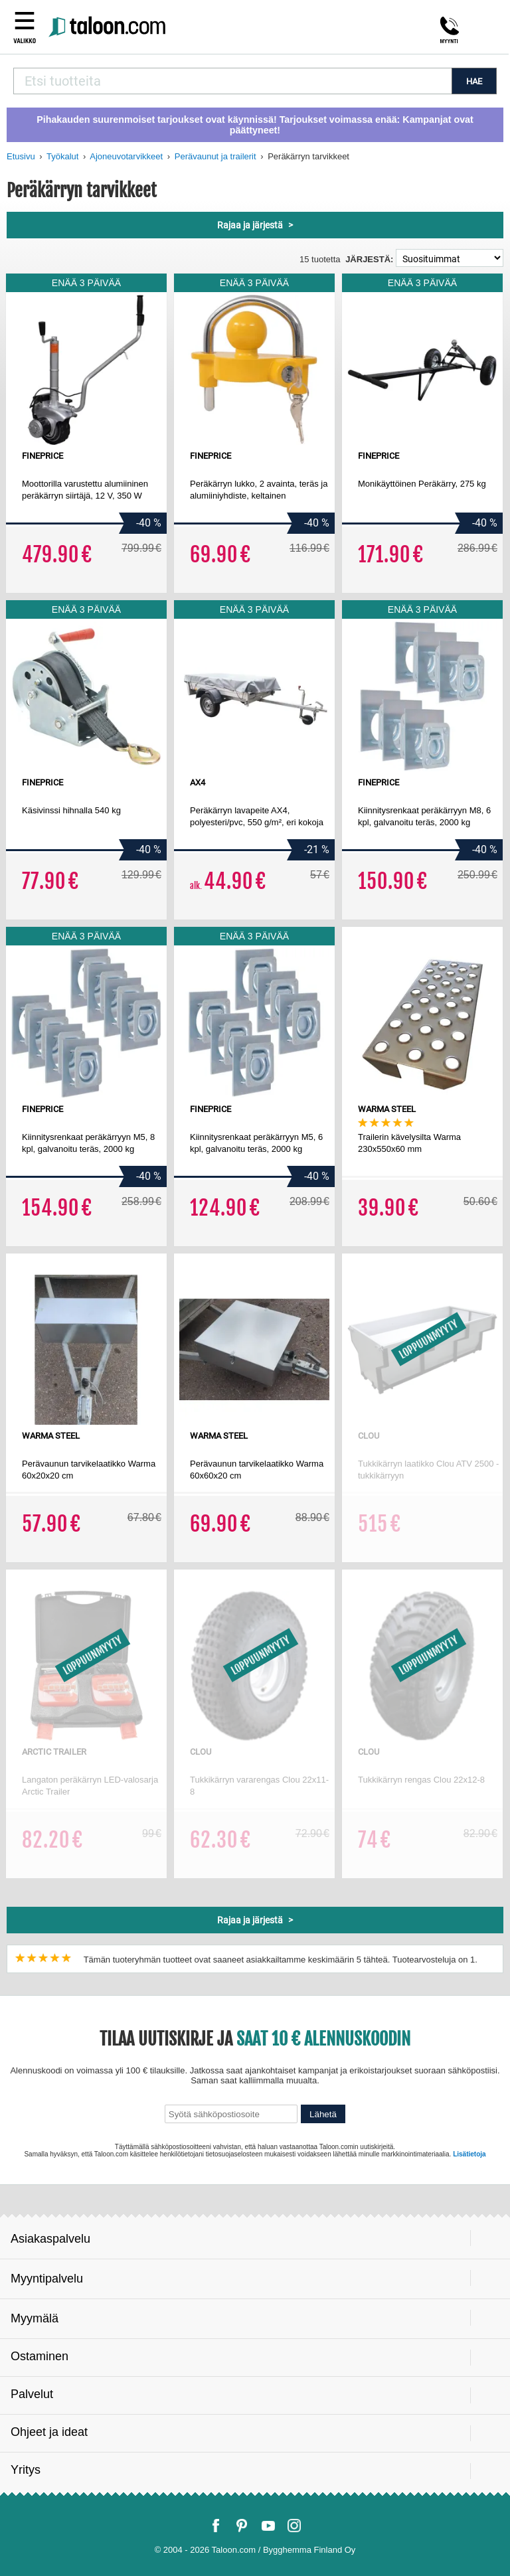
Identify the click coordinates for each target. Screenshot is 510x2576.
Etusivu (21, 156)
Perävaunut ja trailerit (215, 156)
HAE (474, 81)
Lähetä (323, 2114)
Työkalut (62, 156)
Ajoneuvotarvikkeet (126, 156)
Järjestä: (369, 259)
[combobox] (232, 81)
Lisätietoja (469, 2154)
